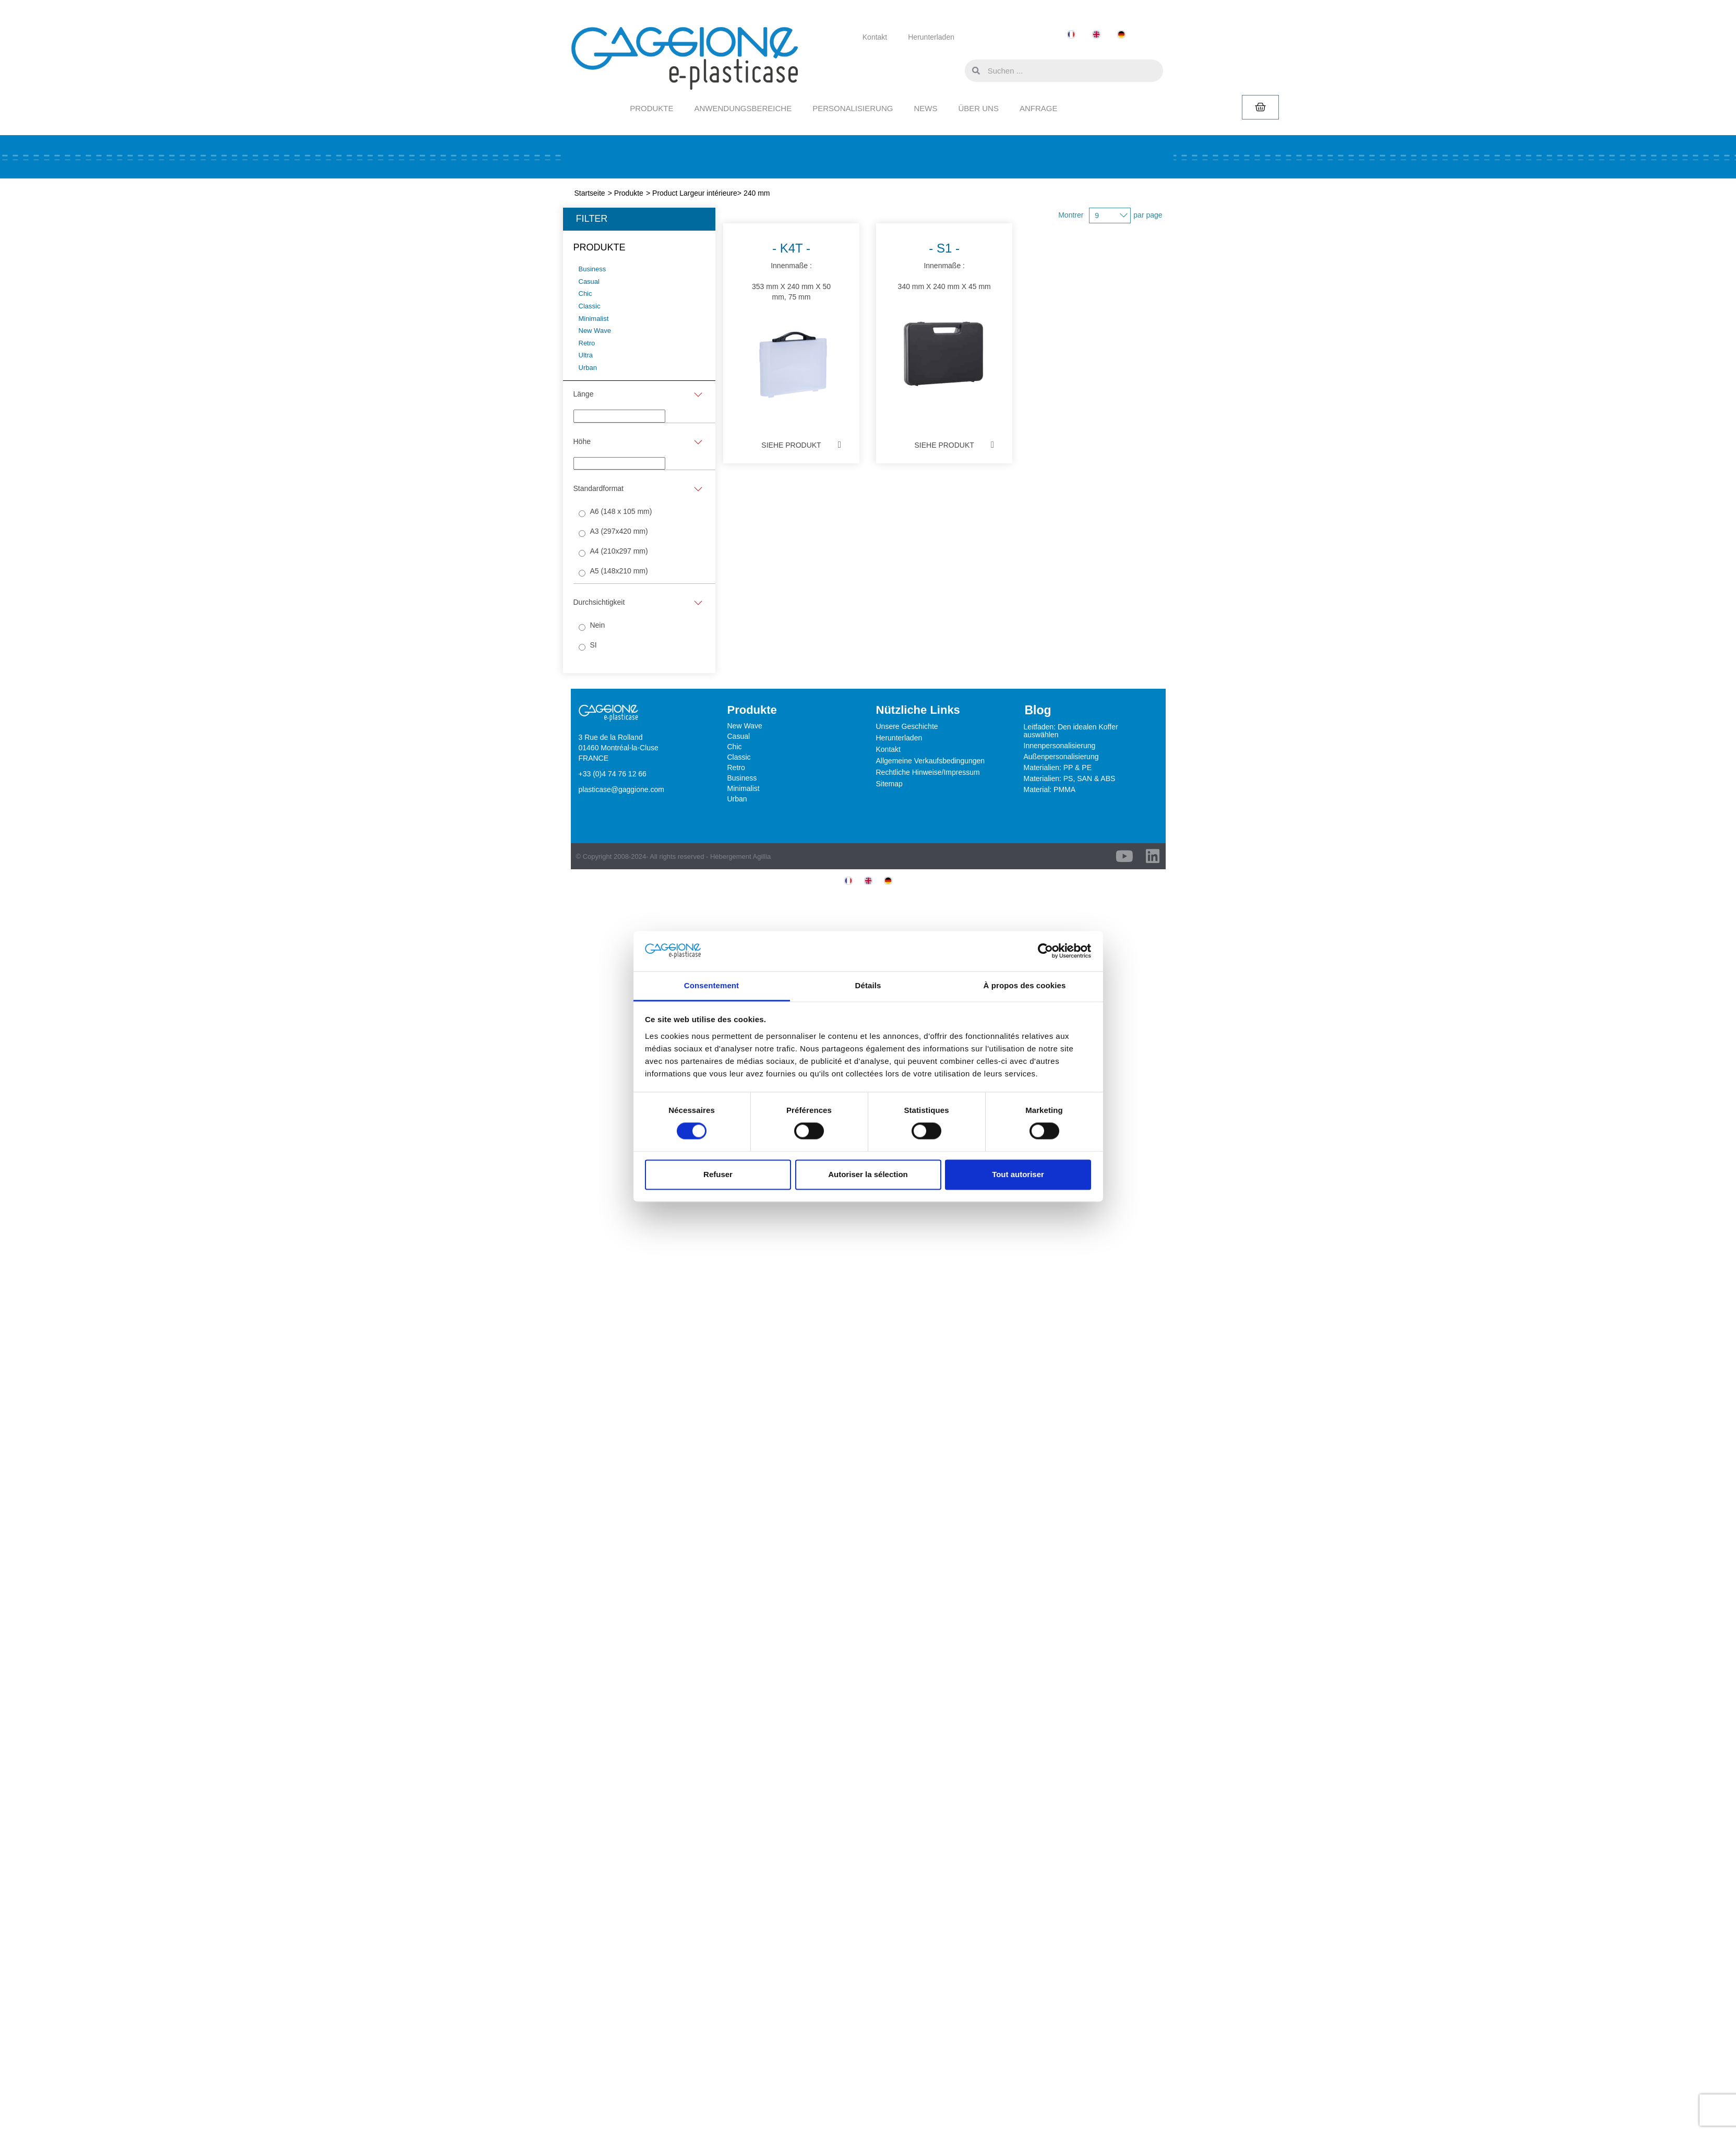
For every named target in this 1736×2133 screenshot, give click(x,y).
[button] (954, 69)
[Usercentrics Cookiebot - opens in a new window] (1045, 951)
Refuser (718, 1174)
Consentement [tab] (711, 985)
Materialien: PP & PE (1058, 767)
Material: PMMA (1050, 789)
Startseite (589, 193)
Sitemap (889, 784)
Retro (736, 767)
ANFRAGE (1039, 108)
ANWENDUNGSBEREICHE (743, 108)
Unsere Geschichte (907, 726)
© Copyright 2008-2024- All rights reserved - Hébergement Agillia (673, 856)
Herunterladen (931, 37)
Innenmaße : (791, 324)
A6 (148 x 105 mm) (621, 511)
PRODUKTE (651, 108)
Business (742, 778)
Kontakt (875, 37)
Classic (739, 757)
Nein (597, 625)
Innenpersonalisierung (1060, 745)
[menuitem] (1071, 35)
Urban (737, 799)
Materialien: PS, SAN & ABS (1070, 778)
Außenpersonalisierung (1061, 756)
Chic (734, 746)
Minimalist (743, 788)
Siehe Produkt (791, 445)
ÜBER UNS (978, 108)
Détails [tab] (868, 985)
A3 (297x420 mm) (619, 531)
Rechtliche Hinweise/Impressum (928, 772)
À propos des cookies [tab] (1025, 985)
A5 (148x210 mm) (619, 571)
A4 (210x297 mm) (619, 551)
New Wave (744, 726)
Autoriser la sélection (868, 1174)
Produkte (628, 193)
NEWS (925, 108)
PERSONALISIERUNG (852, 108)
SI (593, 645)
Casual (738, 736)
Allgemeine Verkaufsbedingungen (930, 761)
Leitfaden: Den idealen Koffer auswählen (1071, 731)
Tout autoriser (1018, 1174)
